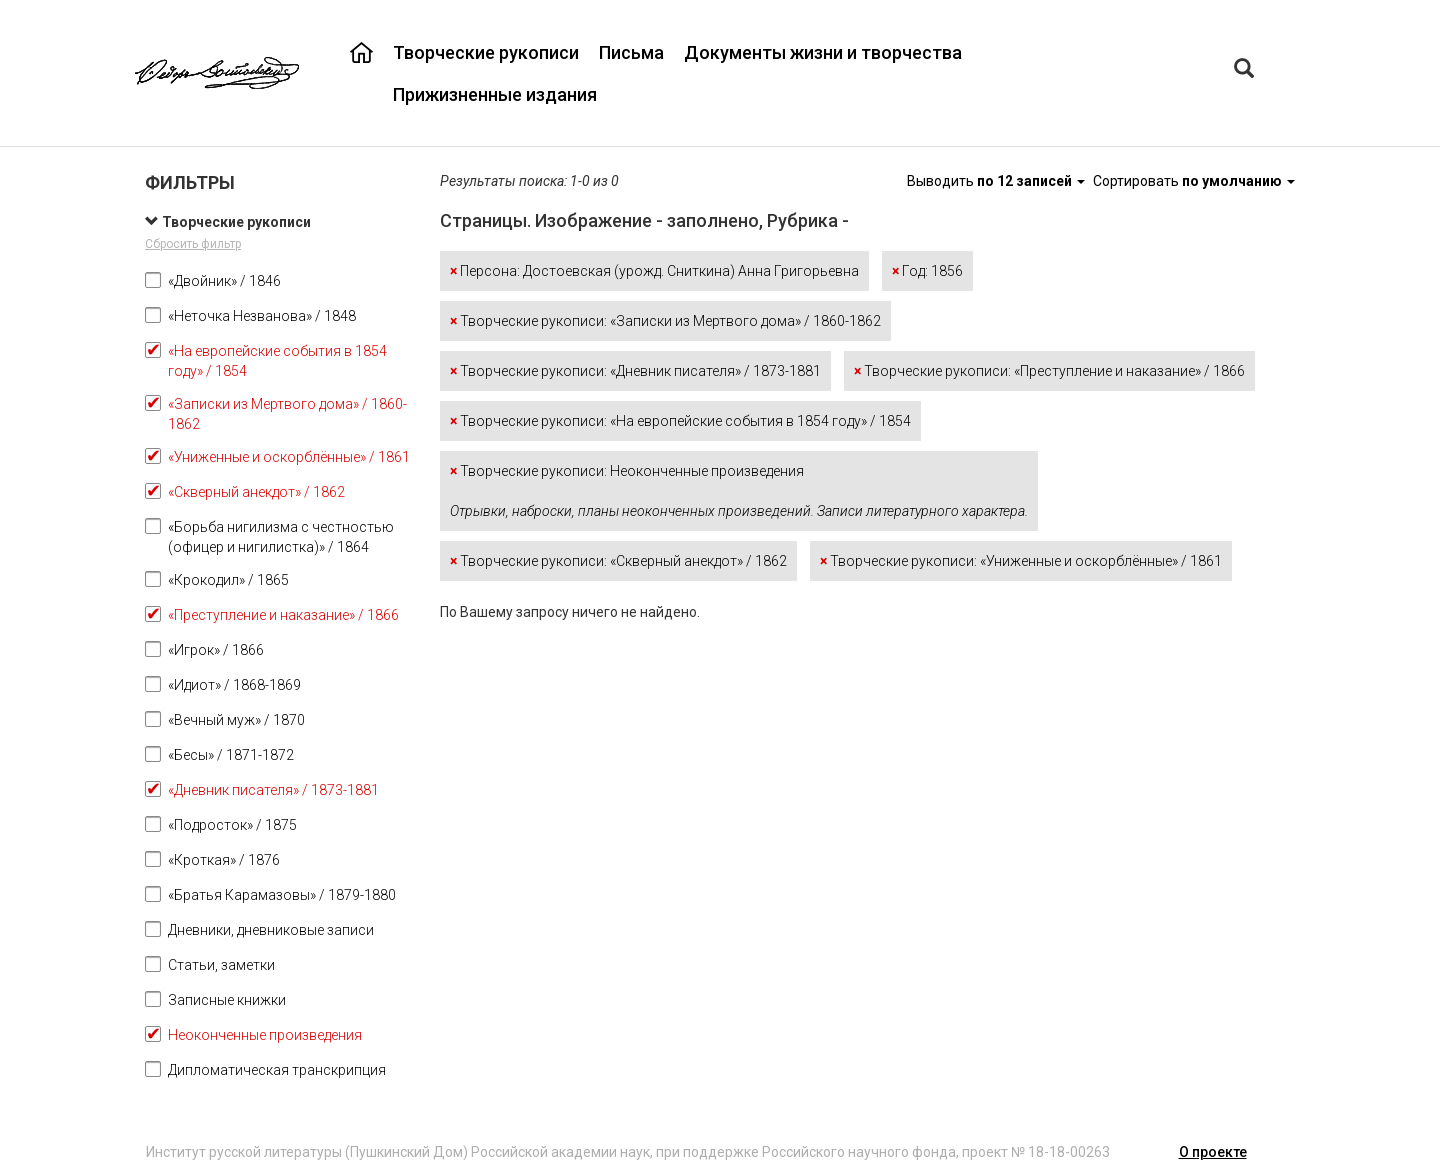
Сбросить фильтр (193, 244)
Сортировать (1194, 181)
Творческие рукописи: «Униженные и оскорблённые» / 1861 (1021, 561)
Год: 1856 (927, 271)
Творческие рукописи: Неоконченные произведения (739, 491)
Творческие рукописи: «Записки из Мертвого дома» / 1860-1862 (665, 321)
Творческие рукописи (486, 52)
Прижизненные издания (495, 94)
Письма (631, 52)
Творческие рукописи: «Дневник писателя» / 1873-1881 (635, 371)
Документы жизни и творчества (823, 52)
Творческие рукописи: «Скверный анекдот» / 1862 (618, 561)
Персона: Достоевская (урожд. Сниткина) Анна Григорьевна (654, 271)
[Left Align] (1244, 70)
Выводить (997, 181)
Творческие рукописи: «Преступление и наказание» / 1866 (1049, 371)
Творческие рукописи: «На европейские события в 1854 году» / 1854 (680, 421)
